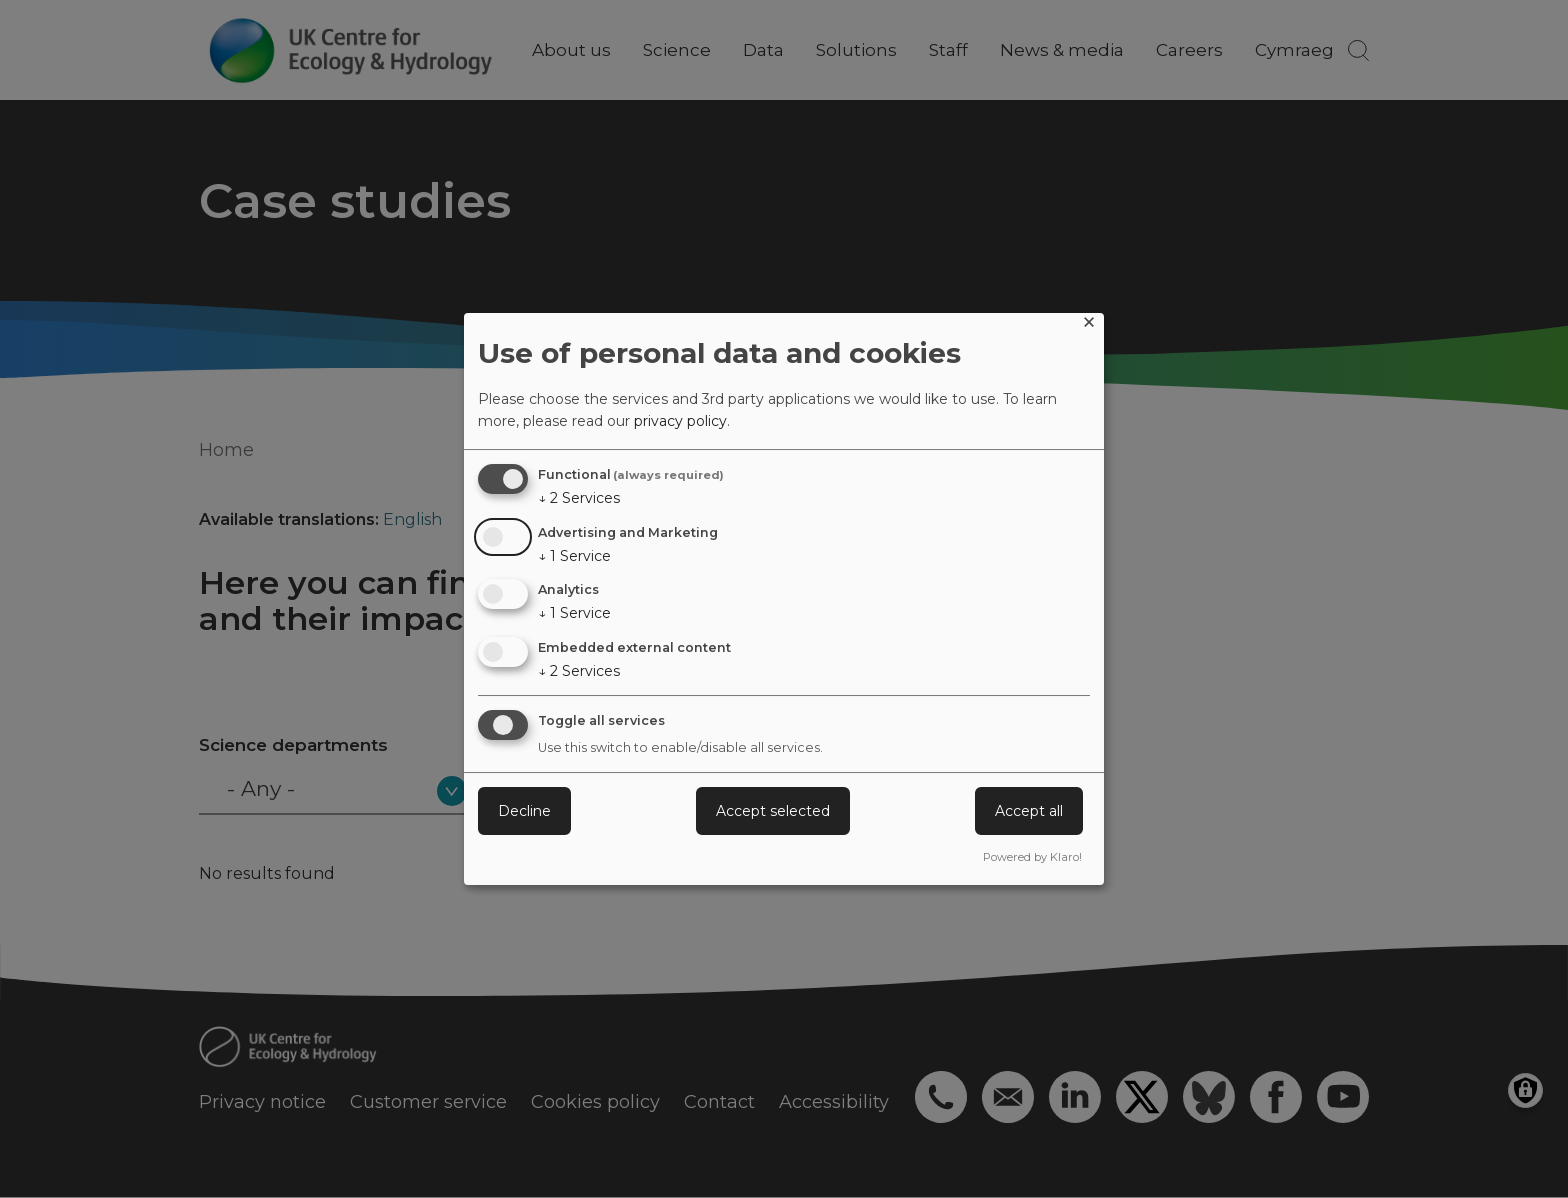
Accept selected (773, 811)
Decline (524, 811)
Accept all (1029, 811)
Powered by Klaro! (1032, 857)
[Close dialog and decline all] (1089, 325)
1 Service (574, 556)
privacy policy (680, 421)
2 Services (579, 498)
